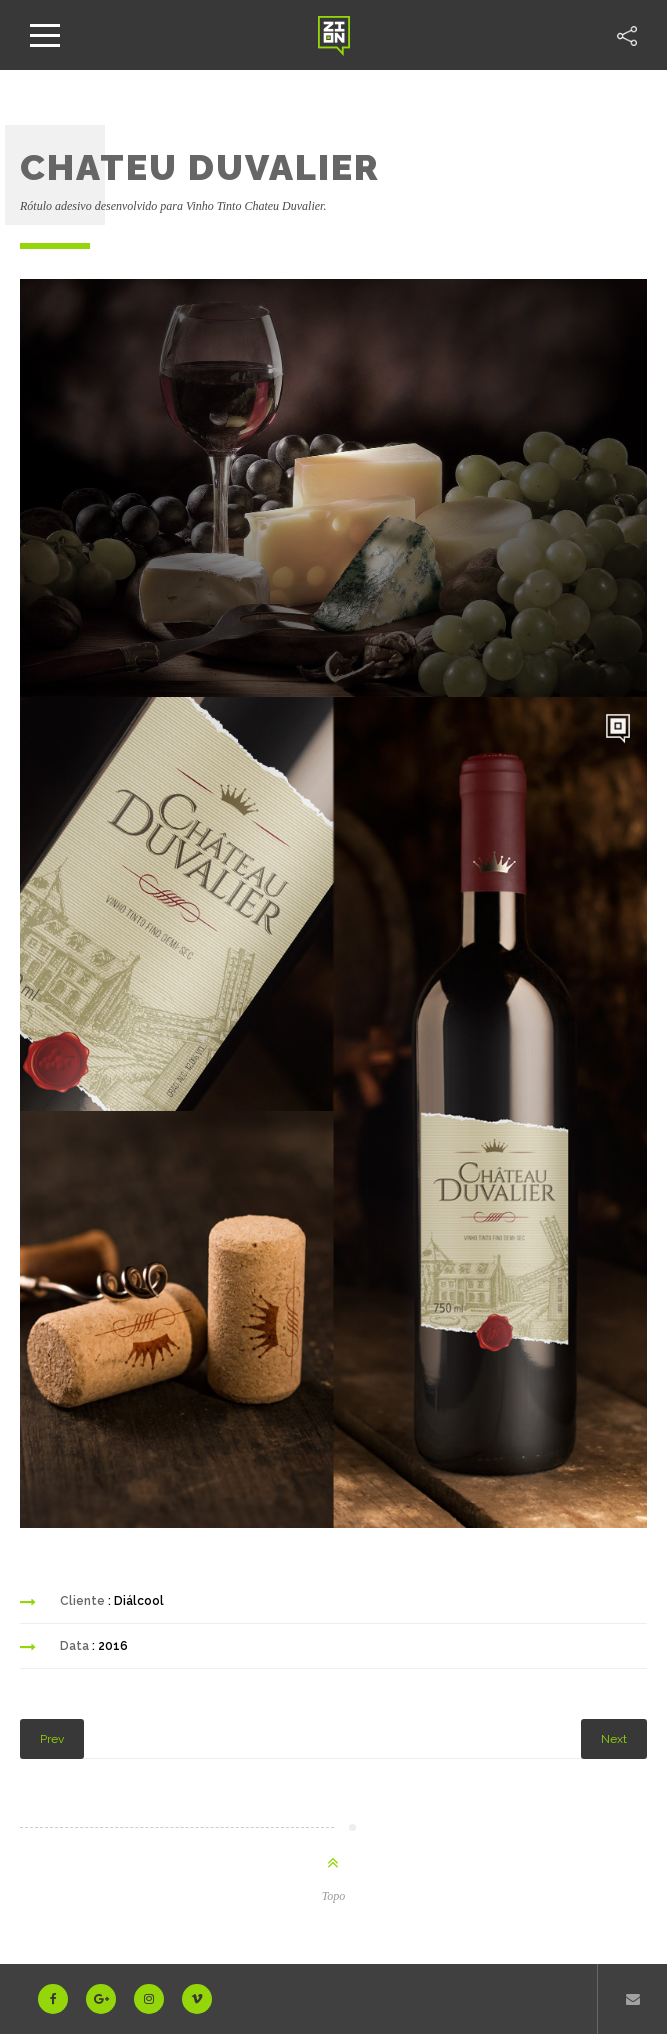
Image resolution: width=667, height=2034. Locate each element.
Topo (334, 1896)
